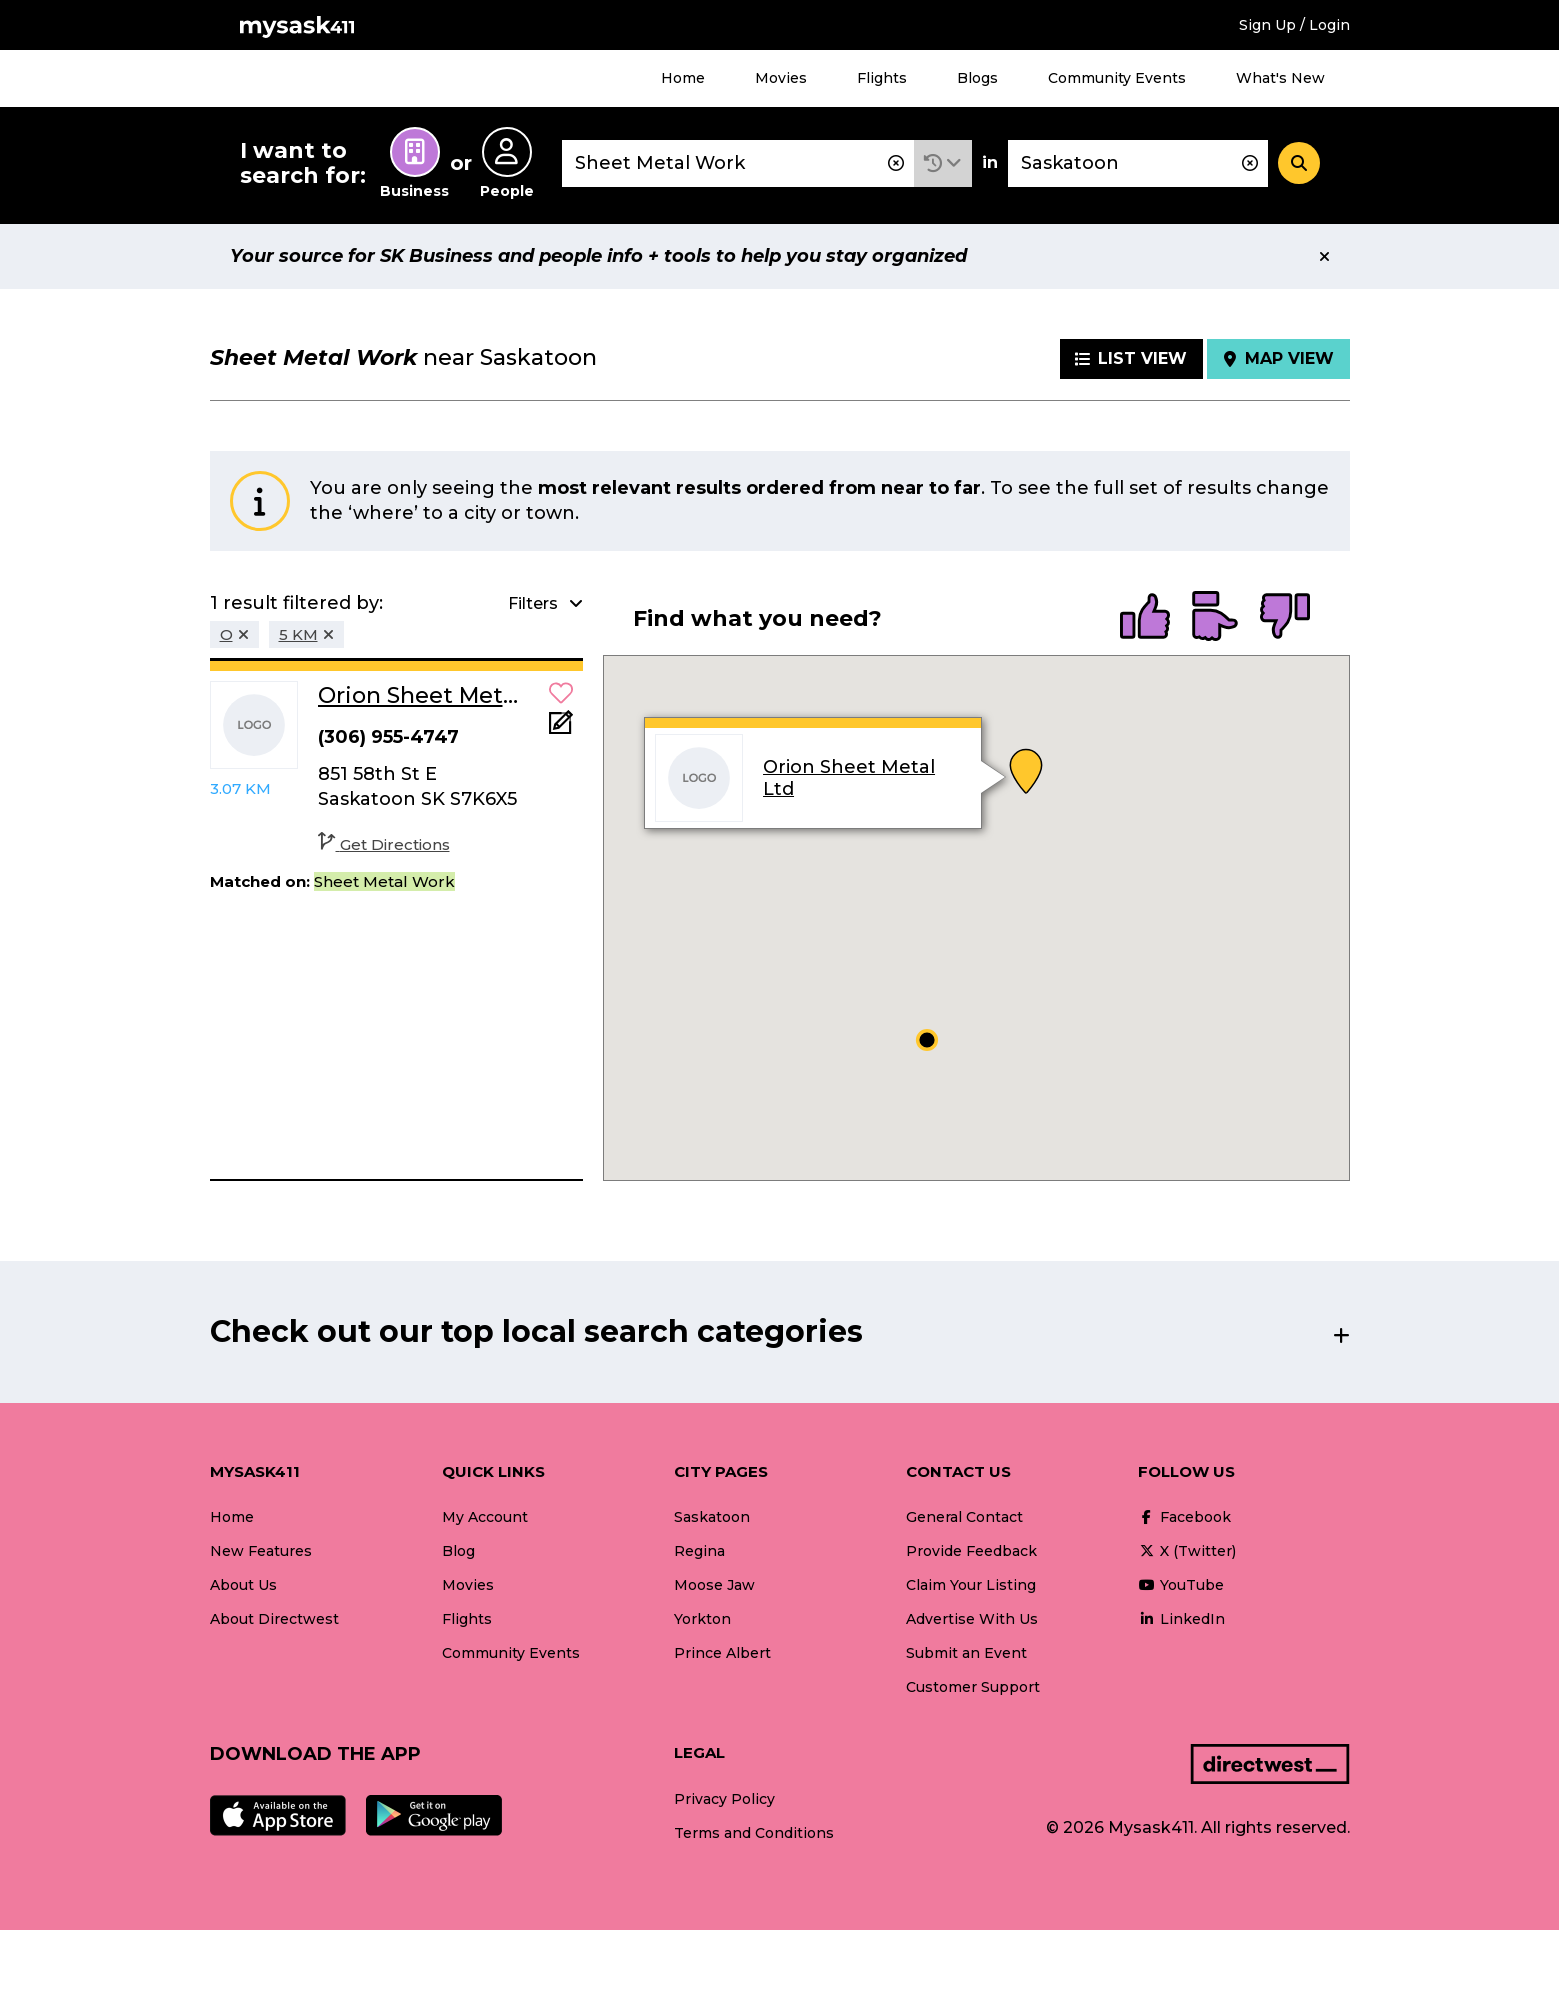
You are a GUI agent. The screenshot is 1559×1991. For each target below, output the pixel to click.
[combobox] (738, 163)
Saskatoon (712, 1517)
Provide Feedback (971, 1551)
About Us (243, 1585)
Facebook (1184, 1517)
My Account (485, 1517)
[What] (738, 163)
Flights (882, 78)
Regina (699, 1551)
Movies (781, 78)
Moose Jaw (714, 1585)
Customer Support (973, 1687)
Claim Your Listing (971, 1585)
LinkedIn (1181, 1619)
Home (683, 78)
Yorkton (702, 1619)
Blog (458, 1551)
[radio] (1145, 618)
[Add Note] (561, 728)
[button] (943, 163)
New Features (261, 1551)
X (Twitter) (1187, 1551)
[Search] (1299, 163)
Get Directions (384, 844)
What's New (1280, 78)
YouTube (1181, 1585)
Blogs (977, 78)
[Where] (1138, 163)
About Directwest (274, 1619)
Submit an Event (966, 1653)
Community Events (1117, 78)
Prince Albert (722, 1653)
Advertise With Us (972, 1619)
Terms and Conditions (754, 1833)
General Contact (964, 1517)
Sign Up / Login (1294, 25)
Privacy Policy (724, 1799)
